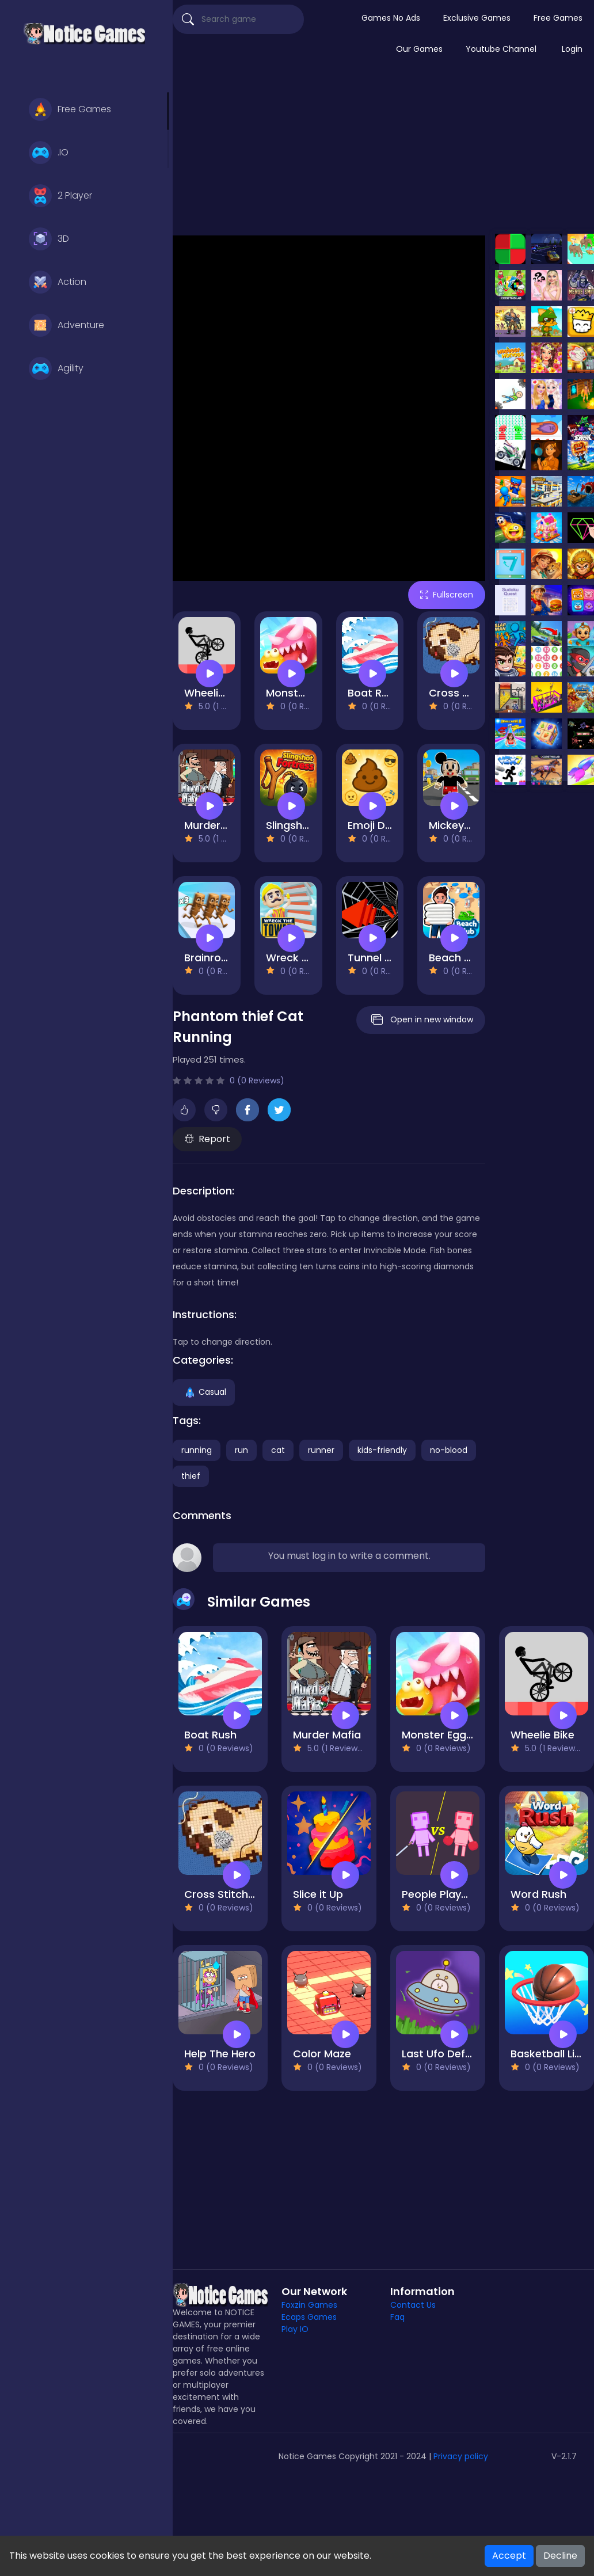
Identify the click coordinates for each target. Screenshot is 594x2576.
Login (572, 49)
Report (207, 1139)
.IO (48, 152)
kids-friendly (382, 1450)
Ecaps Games (309, 2317)
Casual (203, 1392)
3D (49, 238)
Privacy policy (460, 2456)
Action (57, 282)
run (241, 1450)
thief (190, 1476)
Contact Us (413, 2305)
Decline (560, 2555)
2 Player (60, 195)
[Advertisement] (383, 152)
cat (278, 1450)
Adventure (66, 325)
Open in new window (420, 1020)
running (196, 1450)
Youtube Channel (501, 49)
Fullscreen (446, 594)
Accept (509, 2555)
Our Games (419, 49)
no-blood (448, 1450)
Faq (397, 2317)
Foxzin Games (309, 2305)
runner (321, 1450)
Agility (56, 368)
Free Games (70, 109)
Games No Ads (390, 18)
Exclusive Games (477, 18)
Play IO (295, 2329)
